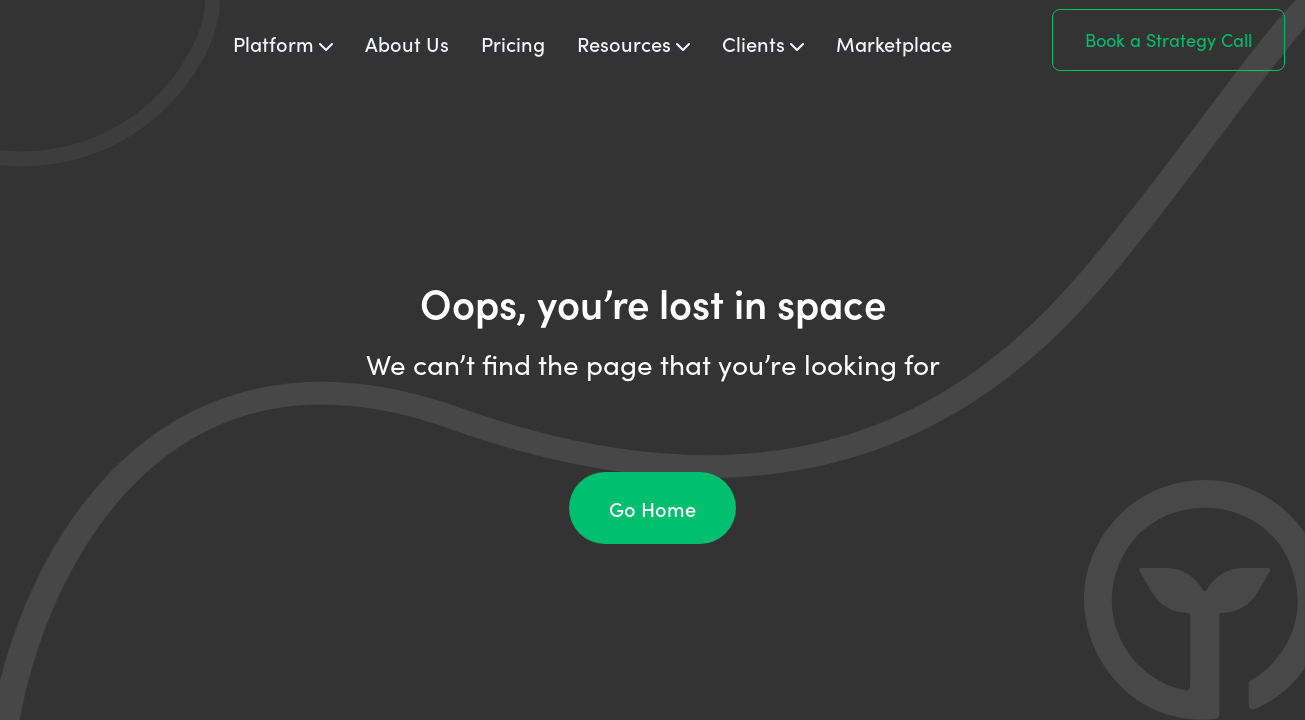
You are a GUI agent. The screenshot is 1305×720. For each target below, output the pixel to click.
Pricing (513, 43)
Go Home (652, 508)
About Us (407, 43)
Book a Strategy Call (1168, 40)
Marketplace (894, 43)
